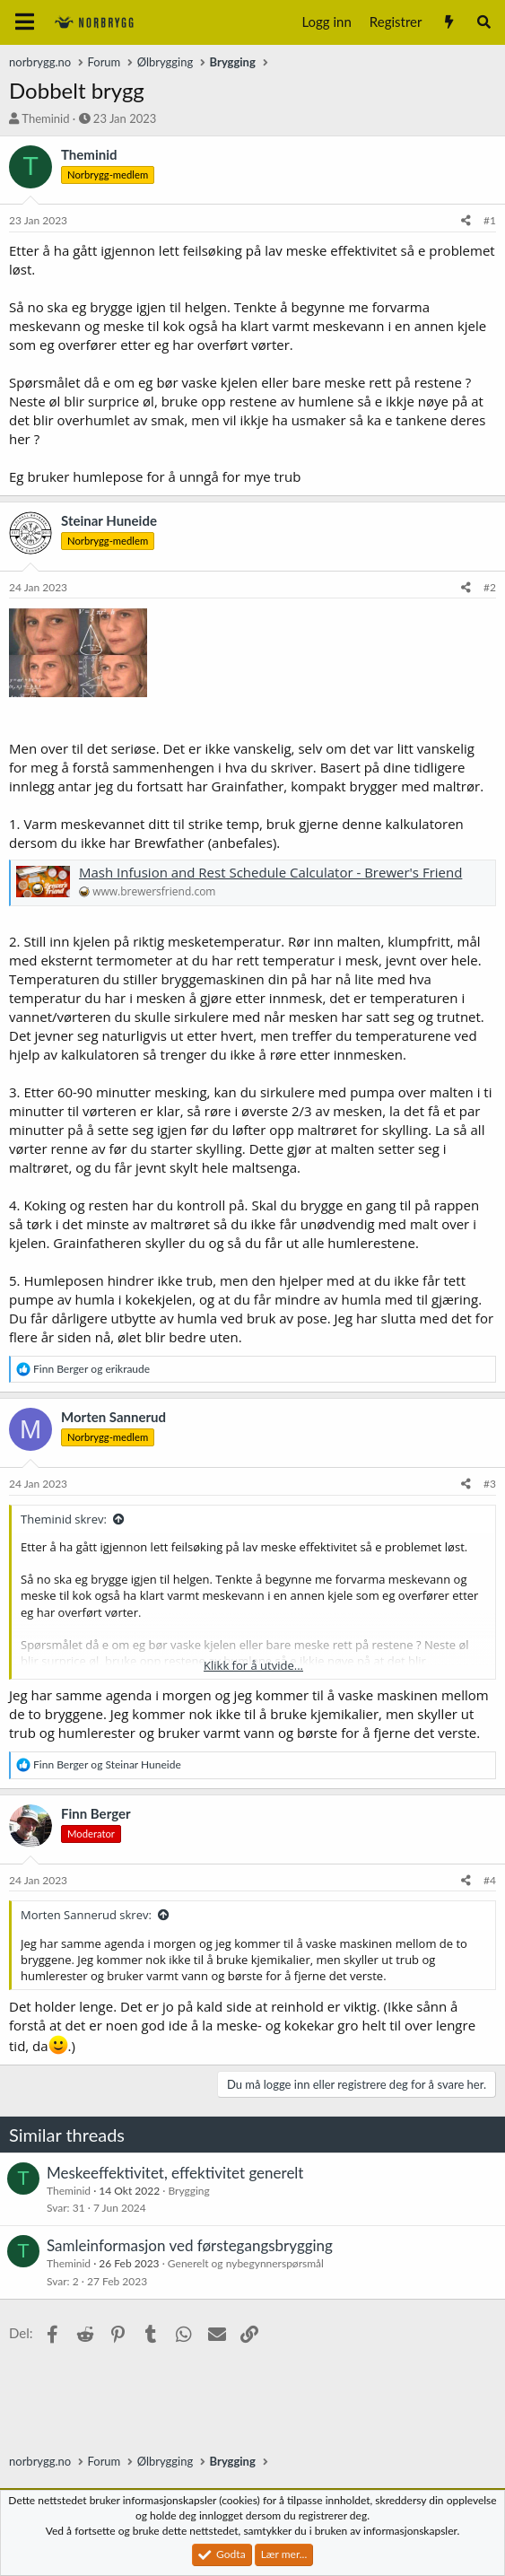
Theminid (45, 118)
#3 (489, 1483)
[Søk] (483, 22)
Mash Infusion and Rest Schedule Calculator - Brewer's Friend (270, 872)
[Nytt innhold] (448, 22)
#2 (489, 587)
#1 (489, 220)
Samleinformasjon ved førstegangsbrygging (190, 2245)
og (91, 1368)
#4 (489, 1880)
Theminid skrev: (64, 1519)
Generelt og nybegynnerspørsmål (246, 2263)
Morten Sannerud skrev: (86, 1915)
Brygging (188, 2190)
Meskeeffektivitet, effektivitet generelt (175, 2172)
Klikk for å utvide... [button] (253, 1665)
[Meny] (25, 22)
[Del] (466, 221)
